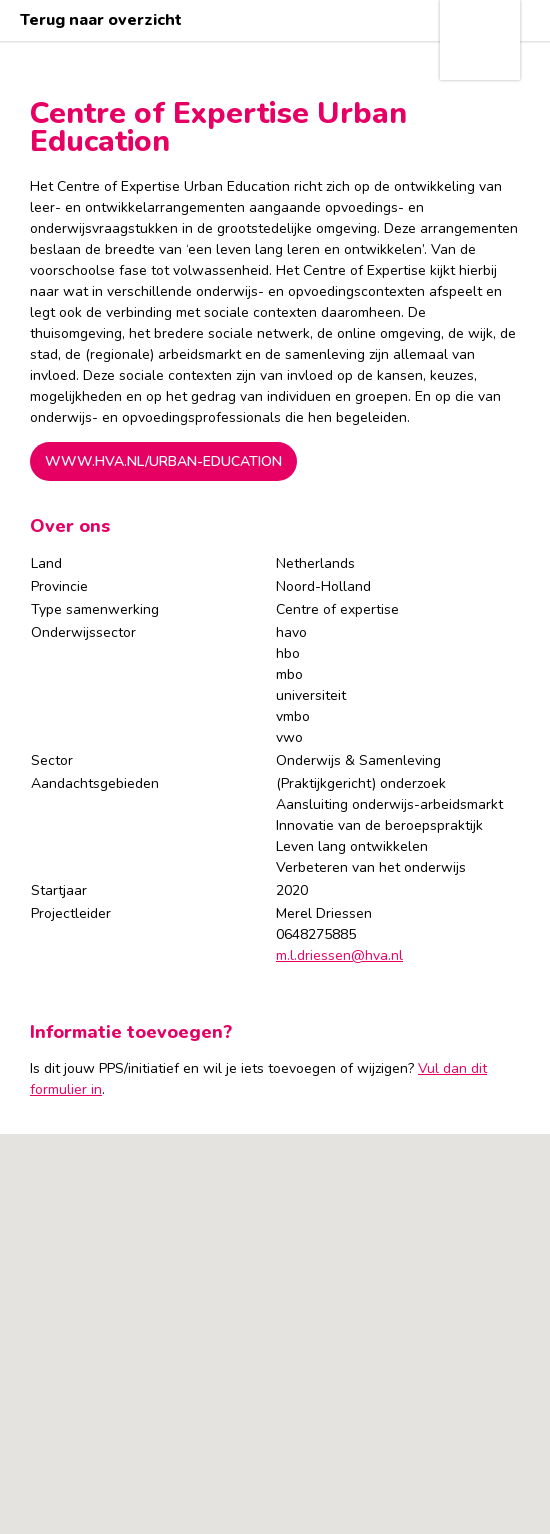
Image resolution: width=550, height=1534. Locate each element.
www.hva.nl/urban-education (163, 461)
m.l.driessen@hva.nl (339, 955)
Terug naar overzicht (101, 20)
